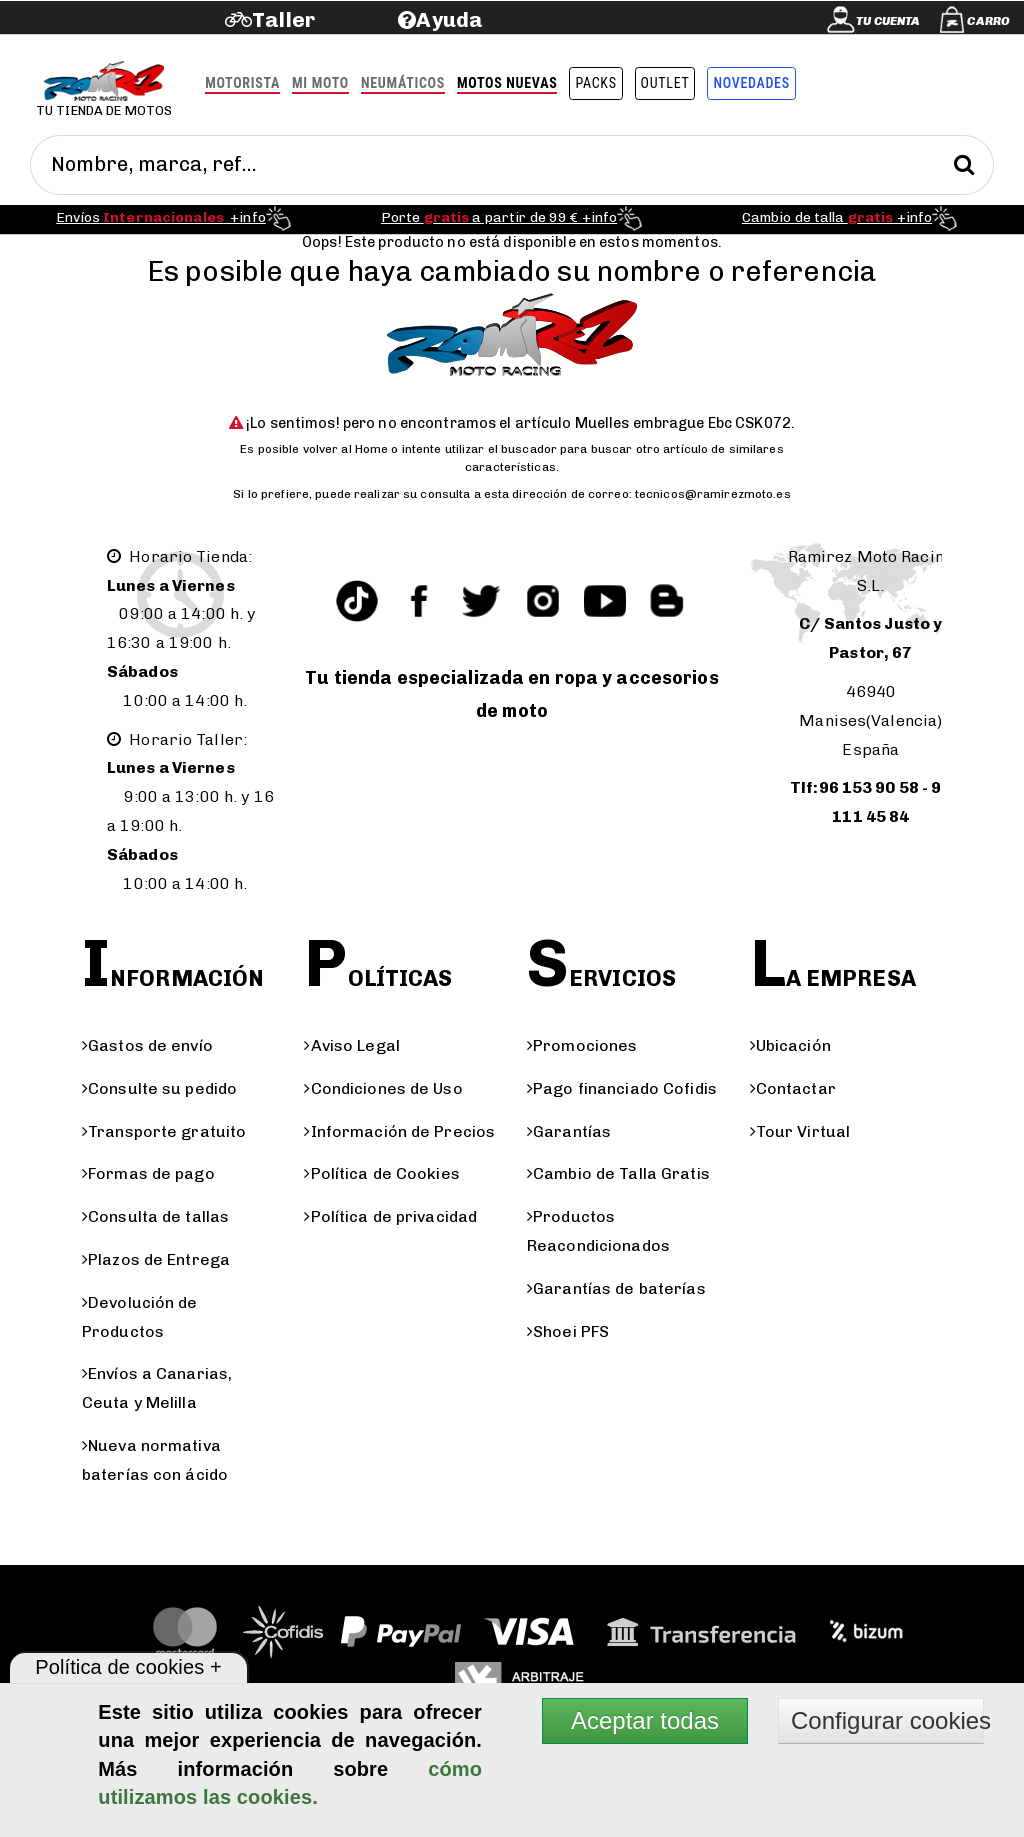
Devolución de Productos (140, 1317)
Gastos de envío (147, 1045)
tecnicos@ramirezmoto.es (713, 494)
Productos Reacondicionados (598, 1231)
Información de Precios (399, 1131)
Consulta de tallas (155, 1216)
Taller (283, 19)
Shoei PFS (568, 1331)
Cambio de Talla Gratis (618, 1173)
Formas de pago (148, 1173)
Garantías (569, 1131)
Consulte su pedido (159, 1088)
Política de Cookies (381, 1173)
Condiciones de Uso (383, 1088)
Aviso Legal (351, 1045)
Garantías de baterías (616, 1288)
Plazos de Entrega (156, 1259)
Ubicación (790, 1045)
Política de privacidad (390, 1216)
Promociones (582, 1045)
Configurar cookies (887, 1720)
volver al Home (346, 449)
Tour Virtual (800, 1131)
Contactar (793, 1088)
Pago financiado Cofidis (622, 1088)
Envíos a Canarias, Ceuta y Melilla (157, 1388)
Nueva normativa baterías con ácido (155, 1460)
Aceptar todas (645, 1720)
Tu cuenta (888, 21)
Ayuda (449, 19)
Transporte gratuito (164, 1131)
